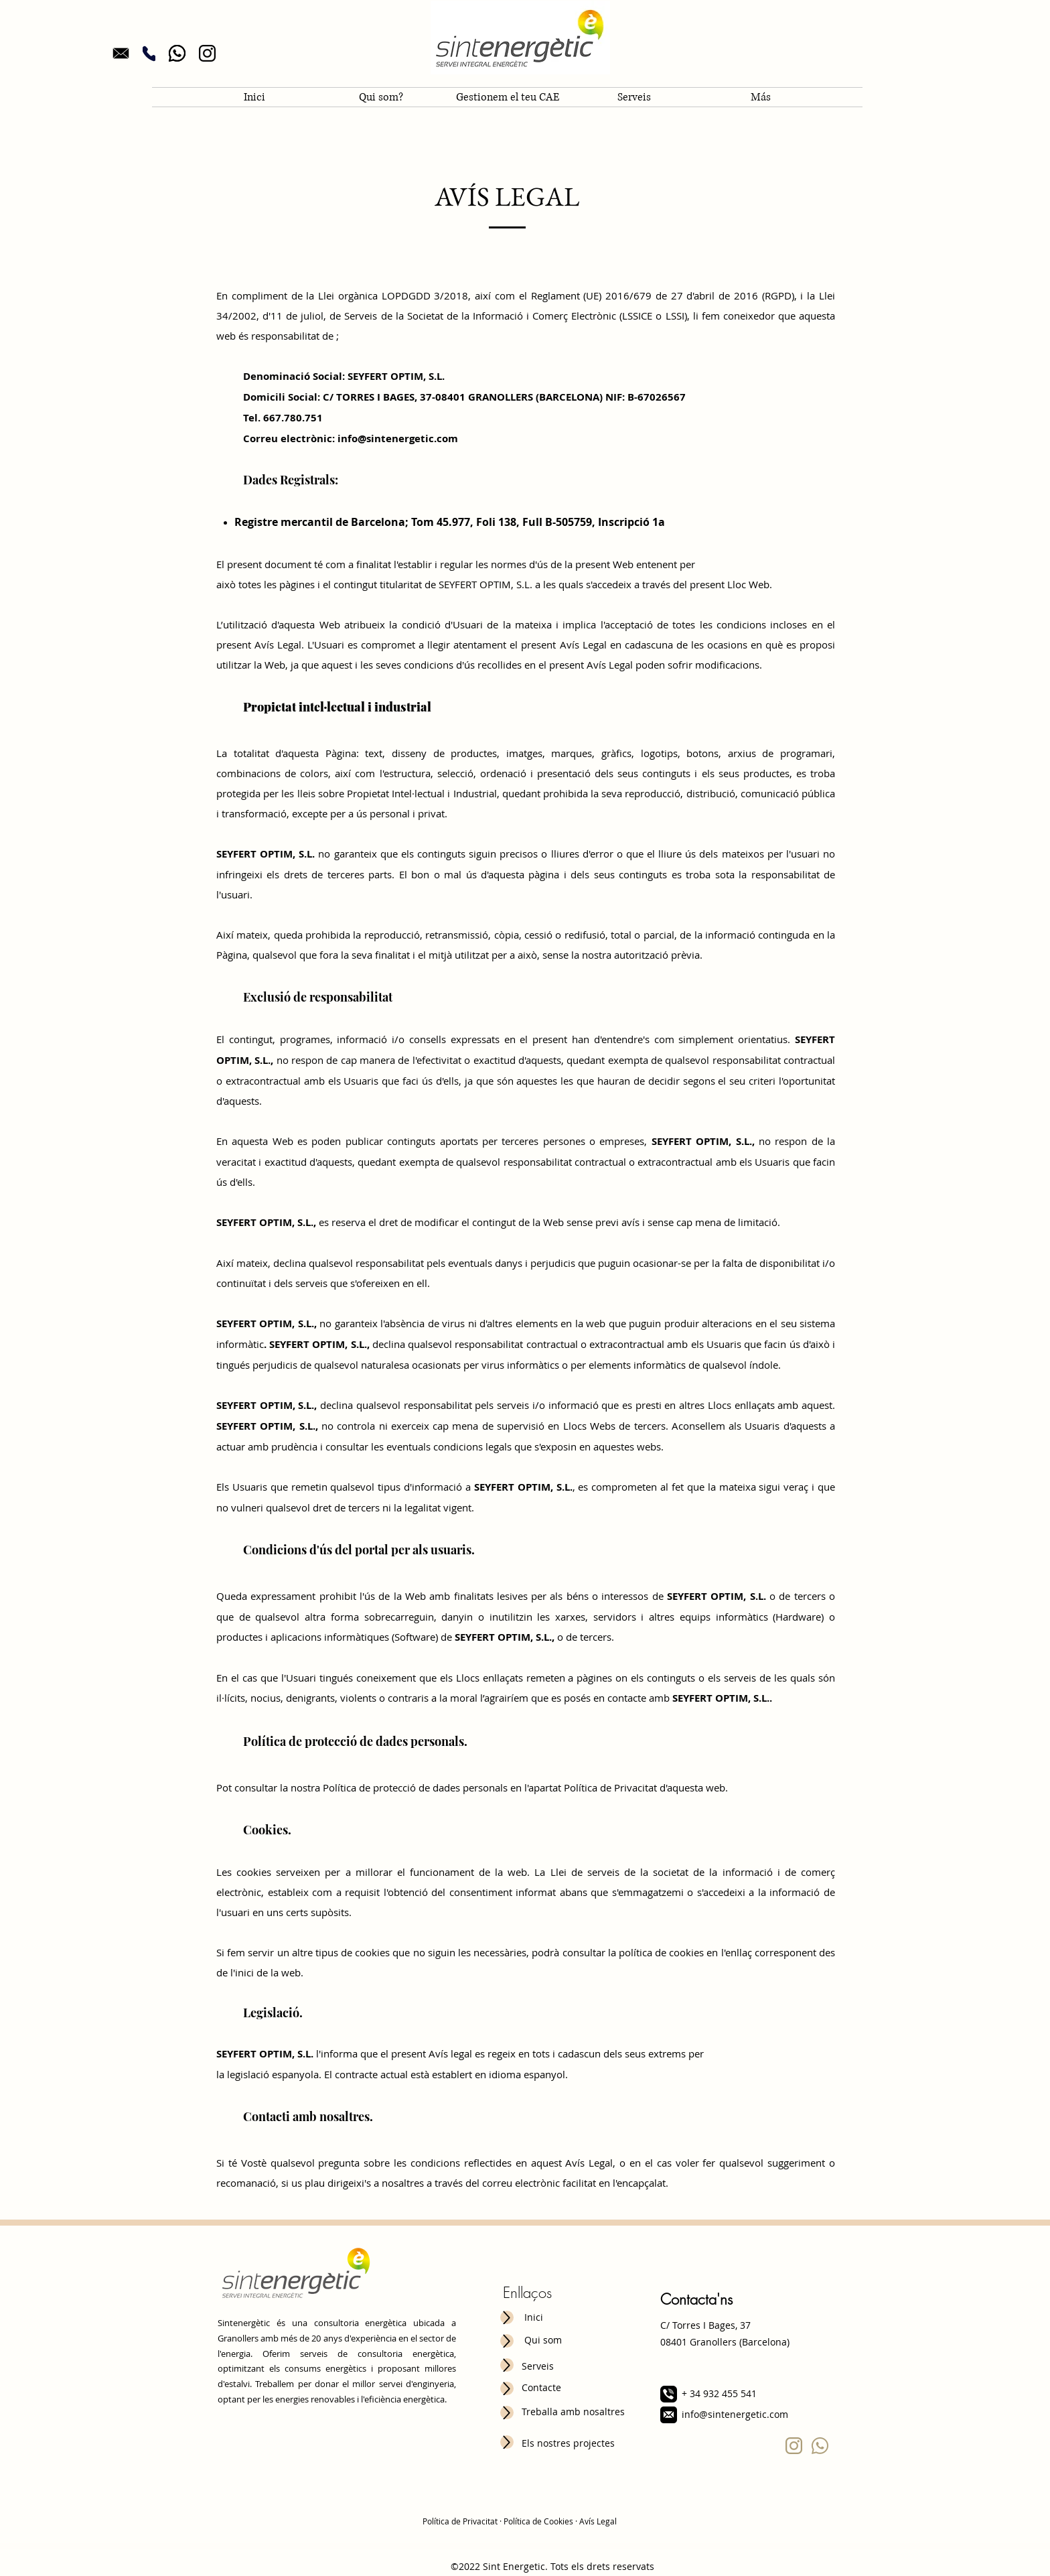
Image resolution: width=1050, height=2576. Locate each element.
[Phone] (149, 53)
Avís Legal (598, 2521)
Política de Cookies (538, 2521)
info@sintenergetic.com (735, 2414)
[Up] (507, 2317)
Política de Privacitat (460, 2521)
